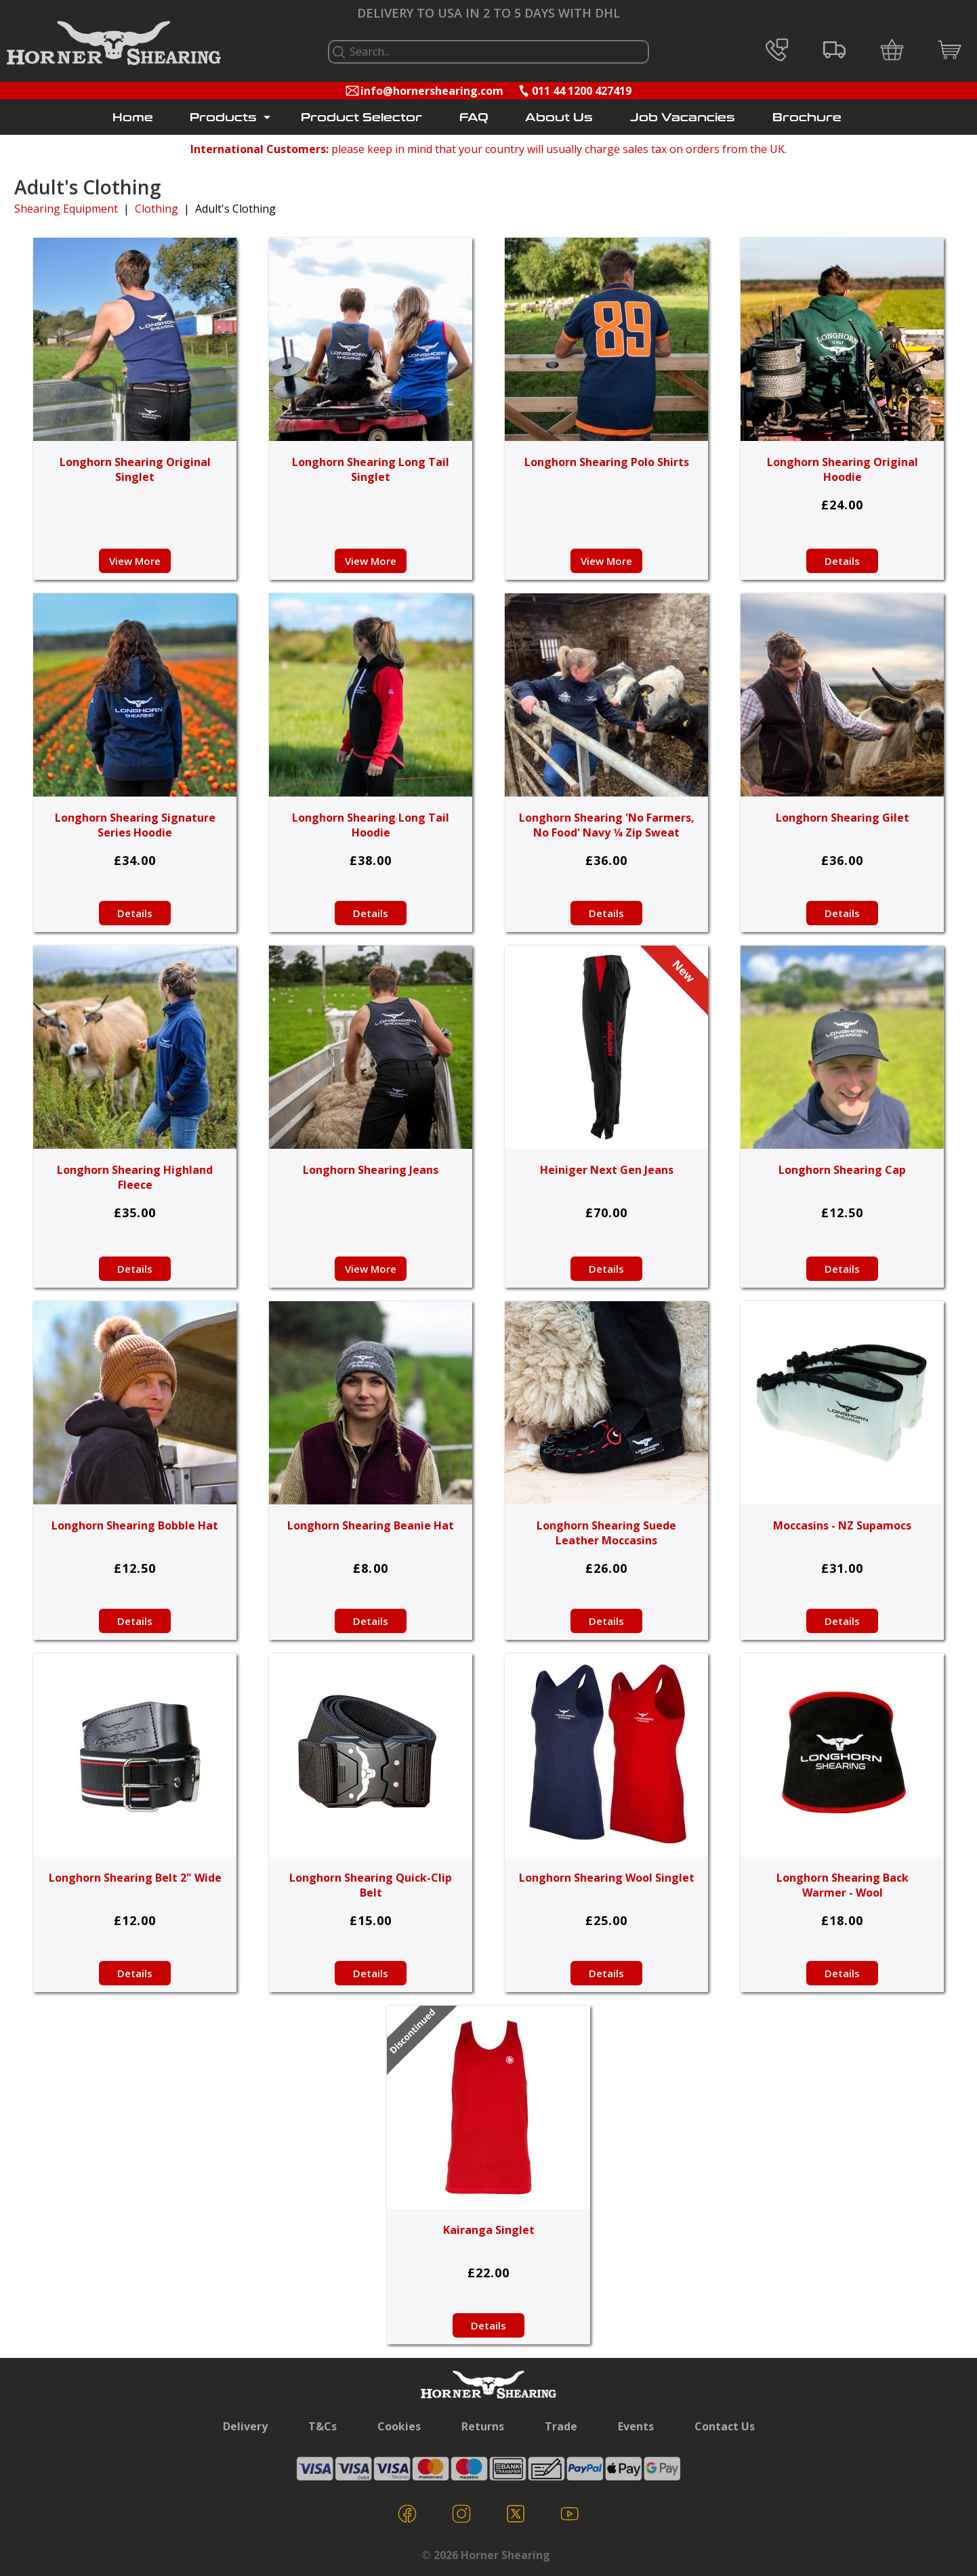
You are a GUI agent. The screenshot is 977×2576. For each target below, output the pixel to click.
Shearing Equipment (66, 208)
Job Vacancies (682, 117)
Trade (561, 2426)
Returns (482, 2426)
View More (135, 561)
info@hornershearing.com (431, 90)
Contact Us (724, 2426)
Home (132, 117)
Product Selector (361, 117)
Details (842, 561)
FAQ (473, 117)
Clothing (156, 208)
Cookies (399, 2426)
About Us (559, 117)
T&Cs (322, 2426)
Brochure (806, 117)
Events (636, 2426)
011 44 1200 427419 (581, 90)
